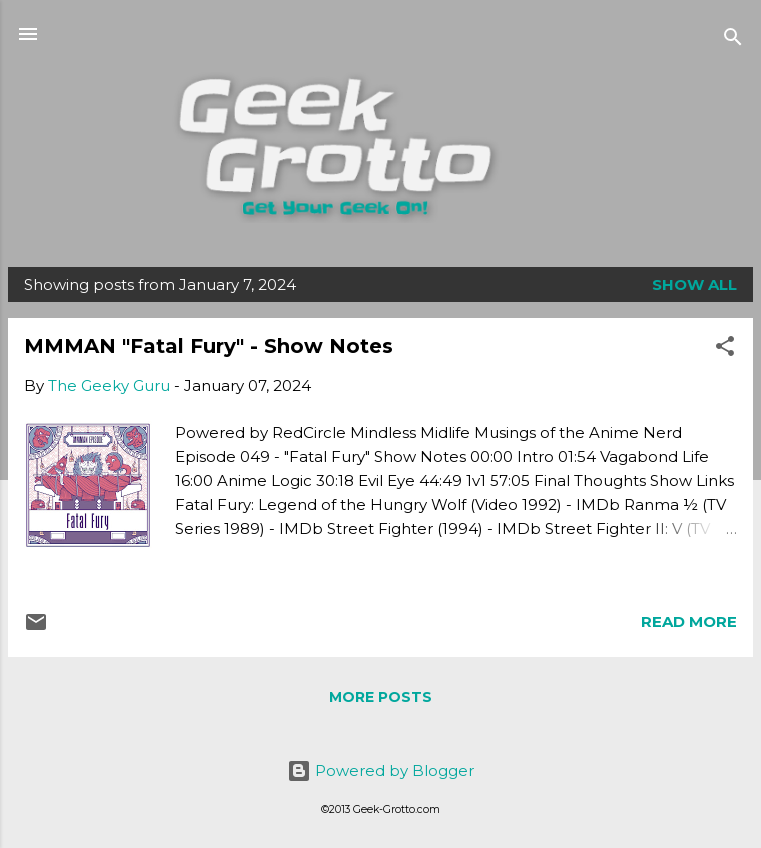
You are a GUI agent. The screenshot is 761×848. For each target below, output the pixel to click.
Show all (694, 284)
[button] (725, 349)
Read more (689, 621)
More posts (380, 697)
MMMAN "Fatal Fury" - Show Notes (208, 346)
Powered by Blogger (380, 770)
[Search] (733, 40)
